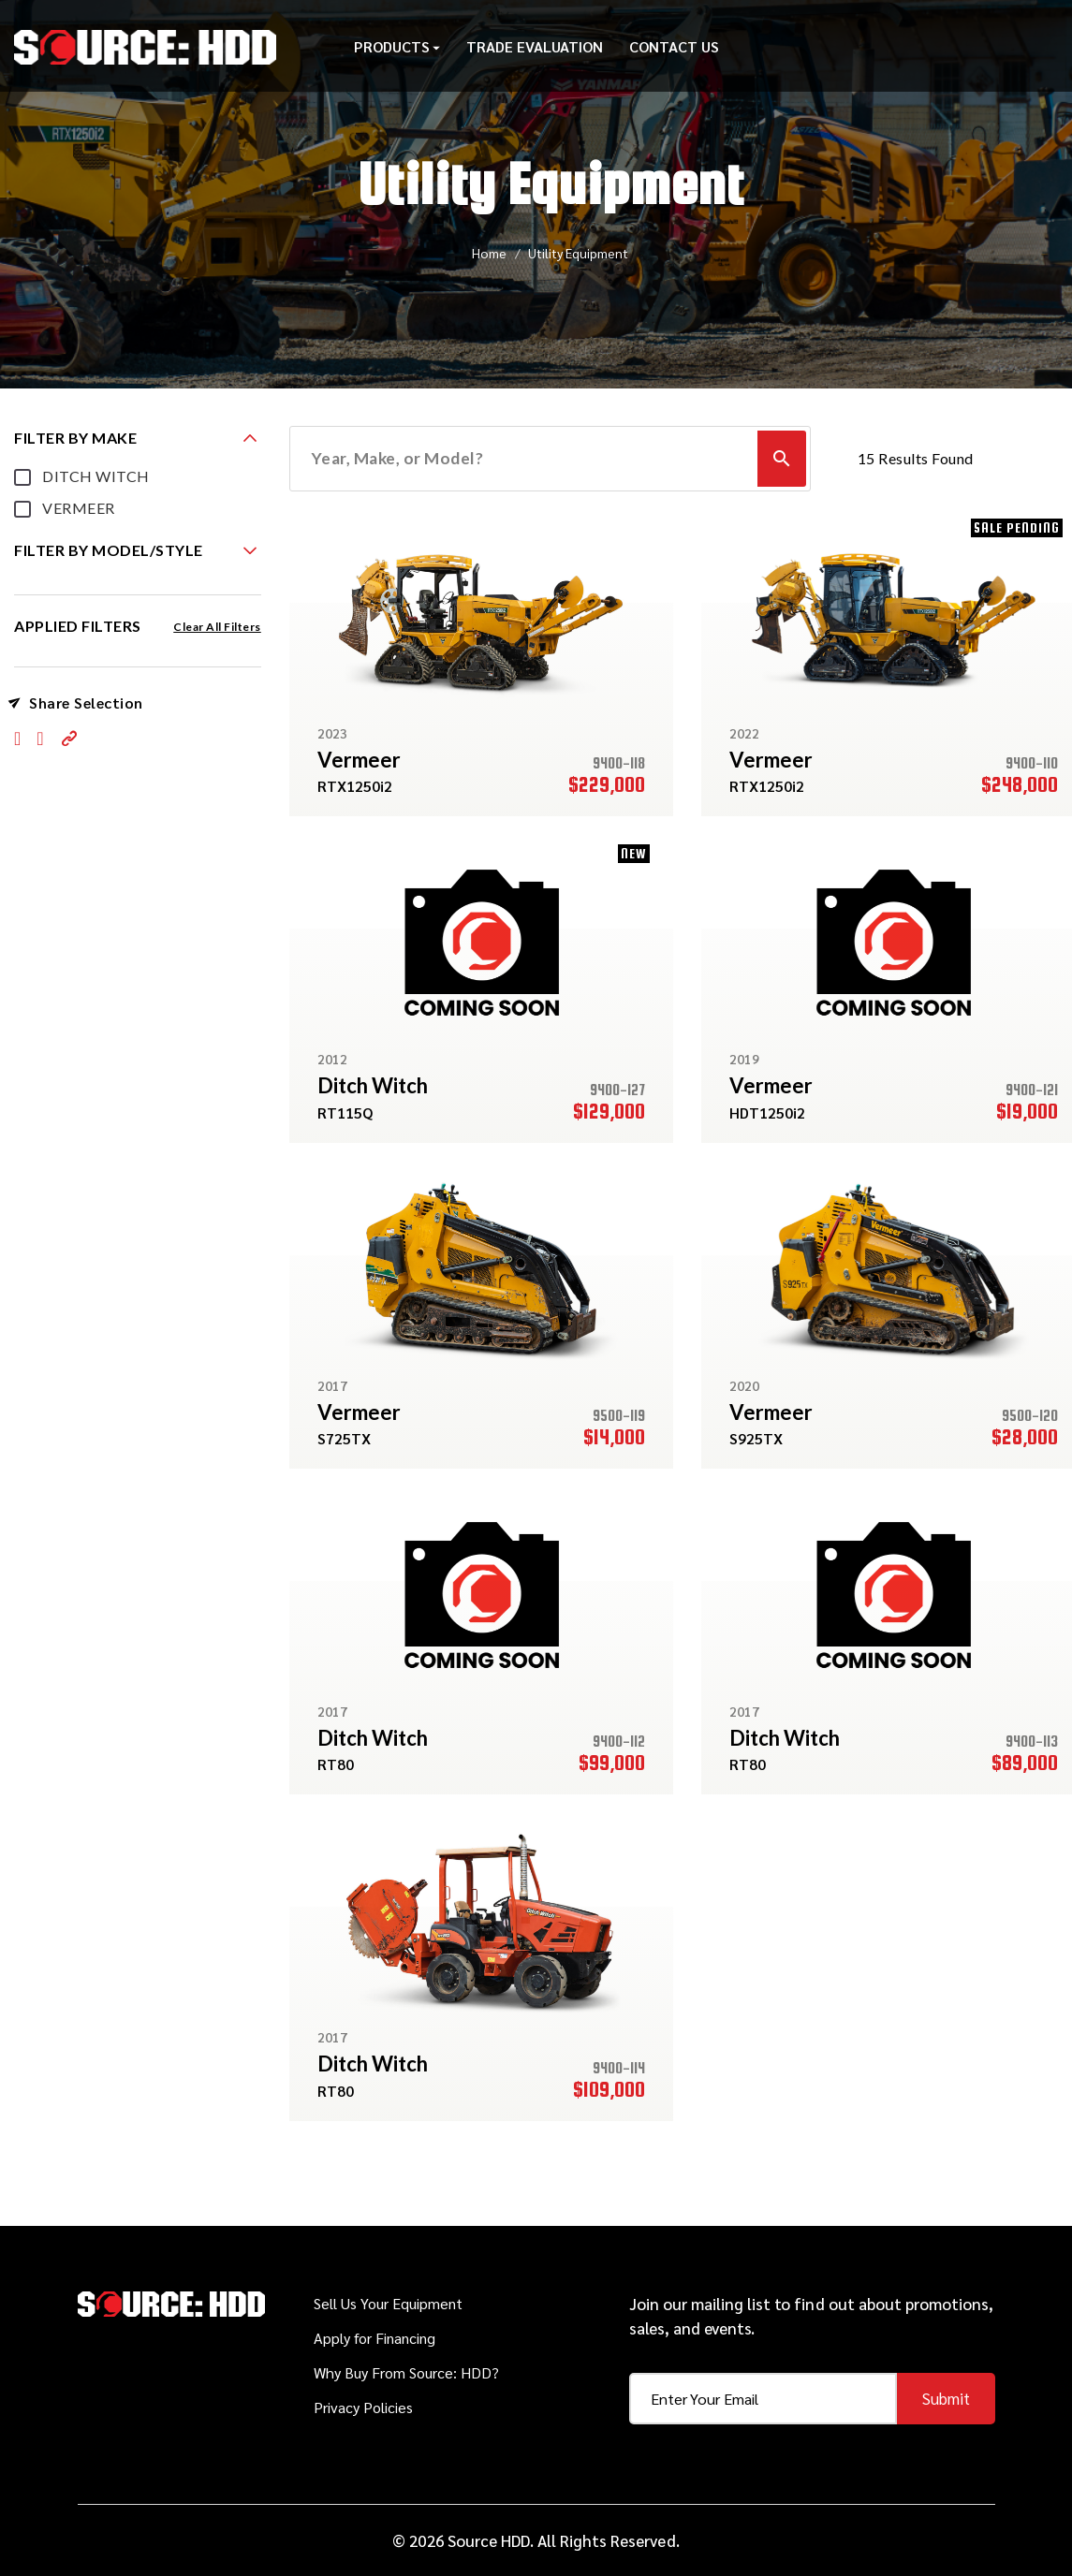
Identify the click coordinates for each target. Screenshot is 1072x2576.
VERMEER (78, 508)
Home (489, 252)
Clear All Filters (217, 627)
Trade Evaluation (534, 51)
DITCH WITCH (96, 476)
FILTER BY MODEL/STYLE (108, 550)
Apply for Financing (374, 2338)
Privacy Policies (363, 2407)
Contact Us (674, 51)
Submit (946, 2398)
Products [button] (397, 51)
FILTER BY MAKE (75, 437)
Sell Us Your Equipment (388, 2303)
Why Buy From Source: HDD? (406, 2372)
